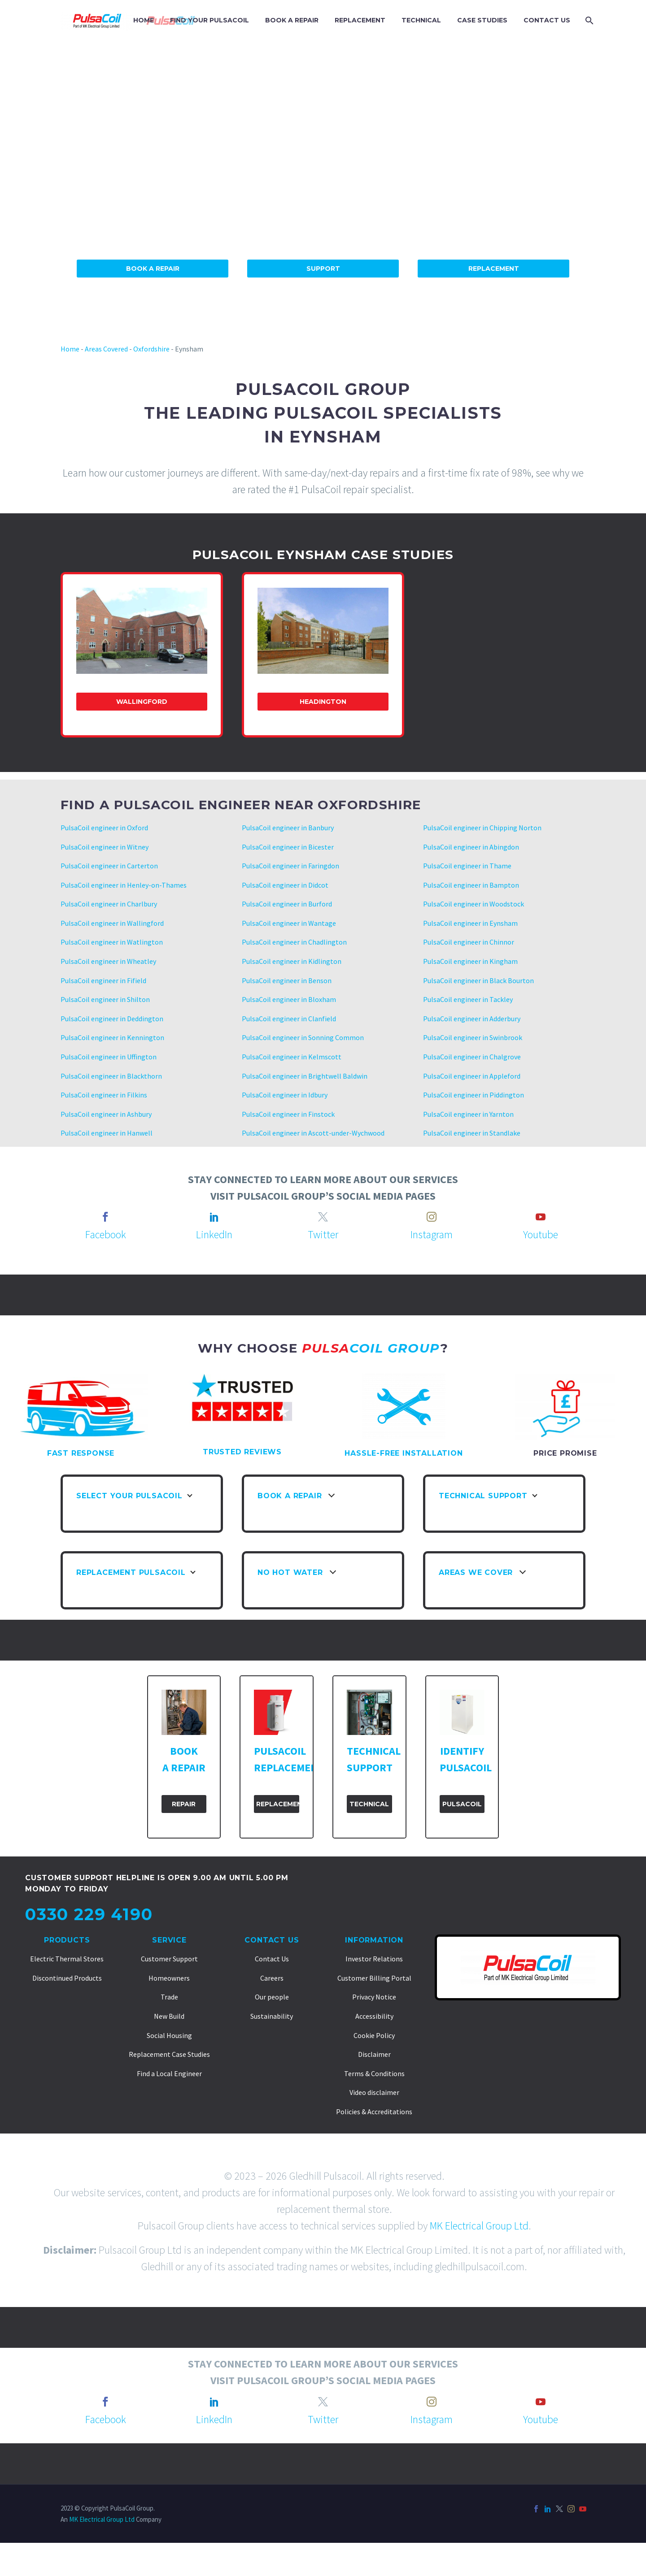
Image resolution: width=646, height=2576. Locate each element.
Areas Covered (106, 348)
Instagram (431, 1234)
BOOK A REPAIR (292, 20)
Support (323, 269)
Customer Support (169, 1958)
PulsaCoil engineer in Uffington (109, 1056)
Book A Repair (152, 269)
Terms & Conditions (374, 2073)
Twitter (323, 1234)
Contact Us (271, 1940)
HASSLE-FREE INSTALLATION (404, 1453)
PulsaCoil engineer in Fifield (103, 980)
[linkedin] (214, 1217)
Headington (323, 702)
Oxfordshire (151, 348)
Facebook (105, 1234)
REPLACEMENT (360, 20)
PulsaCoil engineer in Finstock (288, 1114)
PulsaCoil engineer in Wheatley (108, 961)
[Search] (588, 20)
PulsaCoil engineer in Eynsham (470, 923)
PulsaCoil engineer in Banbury (288, 827)
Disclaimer (374, 2054)
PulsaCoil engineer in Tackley (468, 999)
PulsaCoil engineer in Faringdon (290, 865)
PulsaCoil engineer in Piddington (473, 1094)
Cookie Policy (374, 2035)
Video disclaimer (374, 2092)
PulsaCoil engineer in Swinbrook (472, 1037)
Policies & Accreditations (374, 2111)
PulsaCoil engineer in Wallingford (112, 923)
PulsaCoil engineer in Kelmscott (291, 1056)
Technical (369, 1804)
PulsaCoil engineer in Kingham (470, 961)
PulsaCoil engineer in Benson (287, 980)
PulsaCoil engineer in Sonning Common (303, 1037)
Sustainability (271, 2016)
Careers (272, 1977)
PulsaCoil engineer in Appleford (471, 1075)
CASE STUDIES (482, 20)
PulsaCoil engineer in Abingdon (471, 846)
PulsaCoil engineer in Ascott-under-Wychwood (313, 1132)
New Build (169, 2016)
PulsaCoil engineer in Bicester (288, 846)
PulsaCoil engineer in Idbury (284, 1094)
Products (67, 1940)
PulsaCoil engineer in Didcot (285, 884)
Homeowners (169, 1977)
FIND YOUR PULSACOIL (209, 20)
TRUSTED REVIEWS (242, 1452)
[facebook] (105, 1217)
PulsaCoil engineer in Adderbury (471, 1018)
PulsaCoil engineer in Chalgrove (472, 1056)
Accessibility (374, 2016)
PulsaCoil (462, 1804)
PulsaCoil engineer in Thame (467, 865)
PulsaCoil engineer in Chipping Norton (482, 827)
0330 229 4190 (89, 1914)
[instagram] (431, 1217)
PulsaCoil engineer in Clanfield (289, 1018)
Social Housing (169, 2035)
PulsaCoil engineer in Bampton (471, 884)
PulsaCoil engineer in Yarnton (468, 1114)
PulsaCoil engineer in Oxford (104, 827)
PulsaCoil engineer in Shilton (105, 999)
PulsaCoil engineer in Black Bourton (478, 980)
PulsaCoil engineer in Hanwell (107, 1132)
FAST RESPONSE (80, 1453)
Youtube (540, 1234)
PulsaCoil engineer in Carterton (109, 865)
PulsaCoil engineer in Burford (287, 903)
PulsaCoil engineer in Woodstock (473, 903)
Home (70, 348)
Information (374, 1940)
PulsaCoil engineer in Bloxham (289, 999)
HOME (143, 20)
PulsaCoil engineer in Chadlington (294, 941)
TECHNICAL (421, 20)
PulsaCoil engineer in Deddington (112, 1018)
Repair (184, 1804)
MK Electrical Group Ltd (479, 2226)
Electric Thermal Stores (67, 1958)
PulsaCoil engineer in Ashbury (106, 1114)
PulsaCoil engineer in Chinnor (468, 941)
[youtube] (541, 1217)
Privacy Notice (374, 1996)
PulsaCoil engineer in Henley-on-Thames (124, 884)
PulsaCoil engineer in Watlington (112, 941)
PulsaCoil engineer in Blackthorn (111, 1075)
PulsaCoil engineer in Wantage (289, 923)
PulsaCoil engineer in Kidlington (291, 961)
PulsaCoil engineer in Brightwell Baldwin (304, 1075)
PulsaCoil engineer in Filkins (104, 1094)
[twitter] (323, 1217)
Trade (169, 1996)
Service (169, 1940)
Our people (272, 1996)
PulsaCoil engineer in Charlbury (109, 903)
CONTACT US (547, 20)
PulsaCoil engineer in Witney (104, 846)
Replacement (493, 269)
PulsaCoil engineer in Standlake (471, 1132)
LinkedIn (214, 1234)
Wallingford (141, 702)
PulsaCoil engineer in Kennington (112, 1037)
